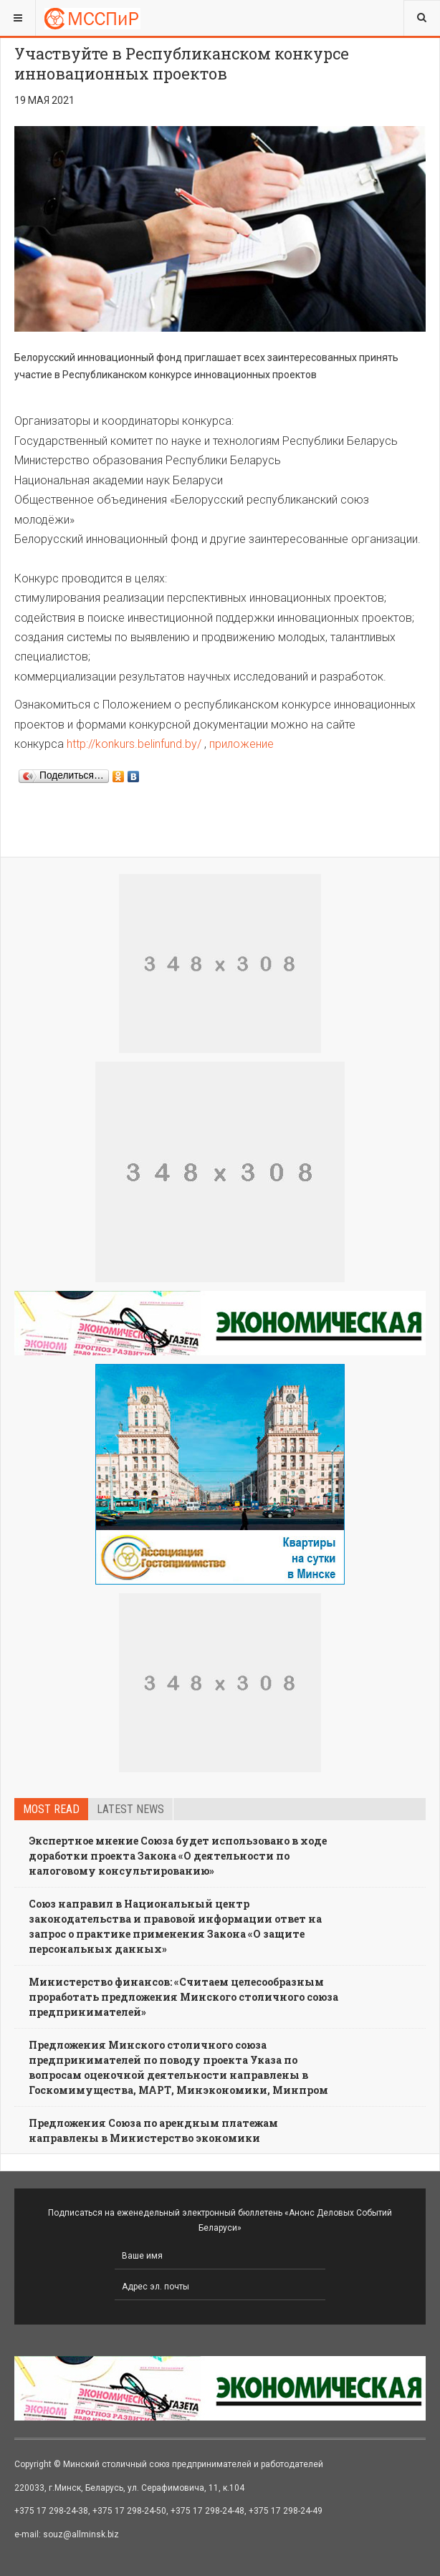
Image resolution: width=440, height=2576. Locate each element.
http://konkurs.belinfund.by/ (134, 744)
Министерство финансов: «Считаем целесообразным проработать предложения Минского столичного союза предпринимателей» (183, 1997)
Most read (51, 1809)
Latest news (130, 1809)
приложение (241, 744)
